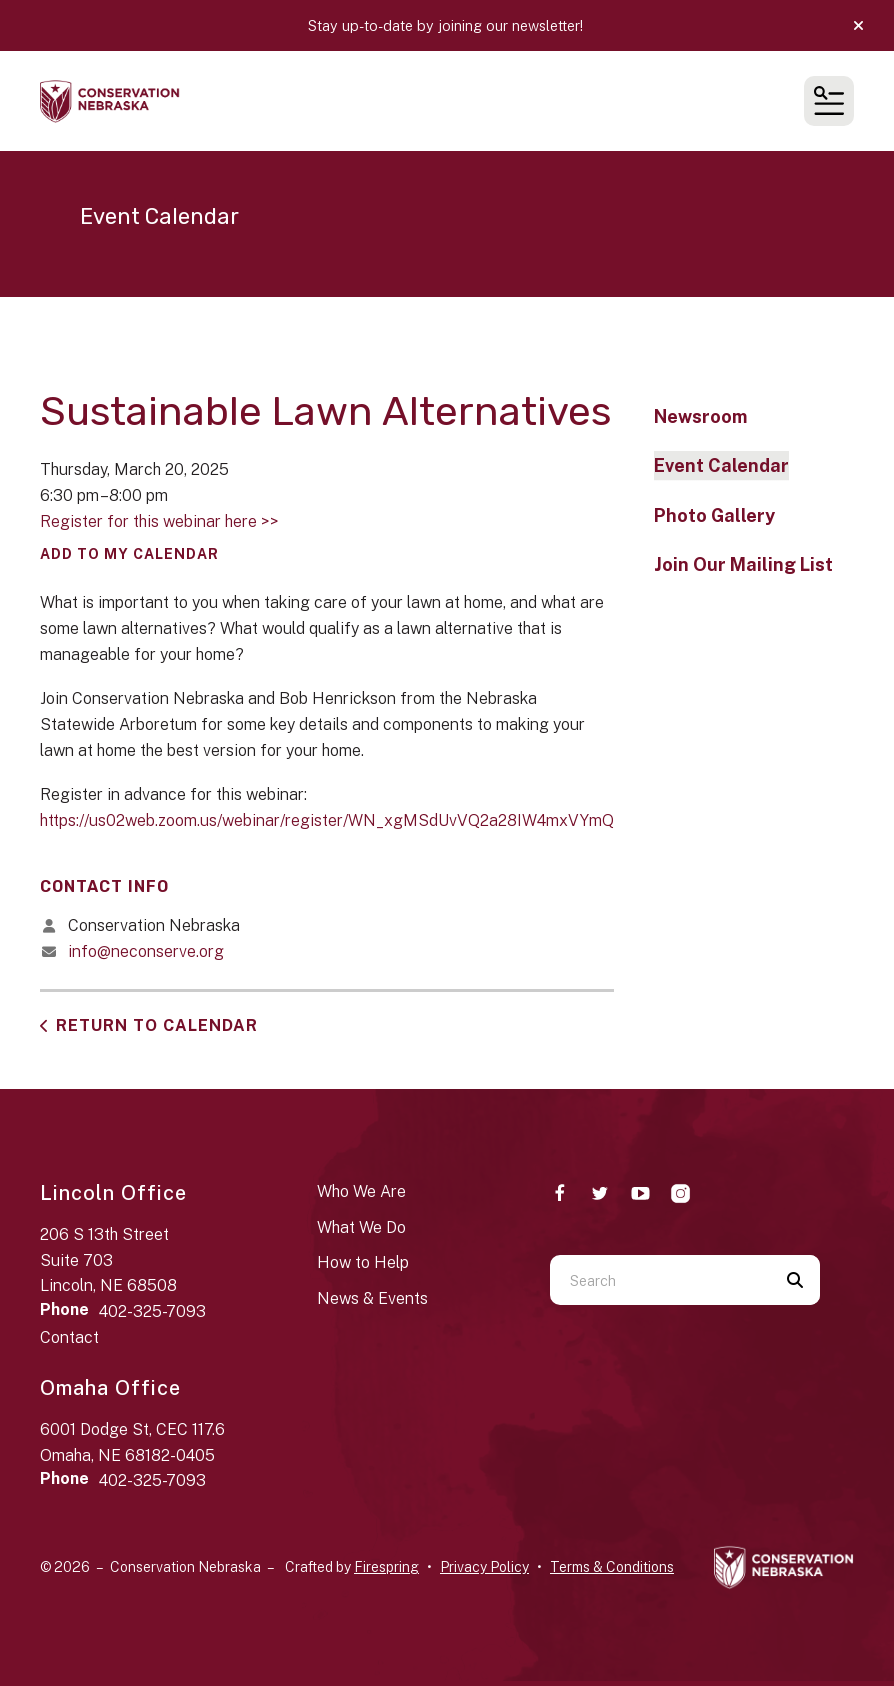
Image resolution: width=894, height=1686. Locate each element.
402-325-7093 (152, 1311)
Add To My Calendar (129, 554)
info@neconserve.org (146, 951)
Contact (69, 1337)
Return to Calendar (157, 1025)
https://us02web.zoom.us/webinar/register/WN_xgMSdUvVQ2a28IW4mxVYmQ (327, 820)
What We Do (361, 1227)
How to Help (363, 1262)
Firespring (386, 1567)
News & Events (372, 1298)
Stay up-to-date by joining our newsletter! (447, 25)
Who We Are (361, 1191)
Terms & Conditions (612, 1567)
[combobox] (660, 1280)
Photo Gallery (714, 515)
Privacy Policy (484, 1567)
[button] (858, 26)
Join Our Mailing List (743, 564)
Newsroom (700, 416)
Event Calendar (721, 465)
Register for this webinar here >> (159, 521)
